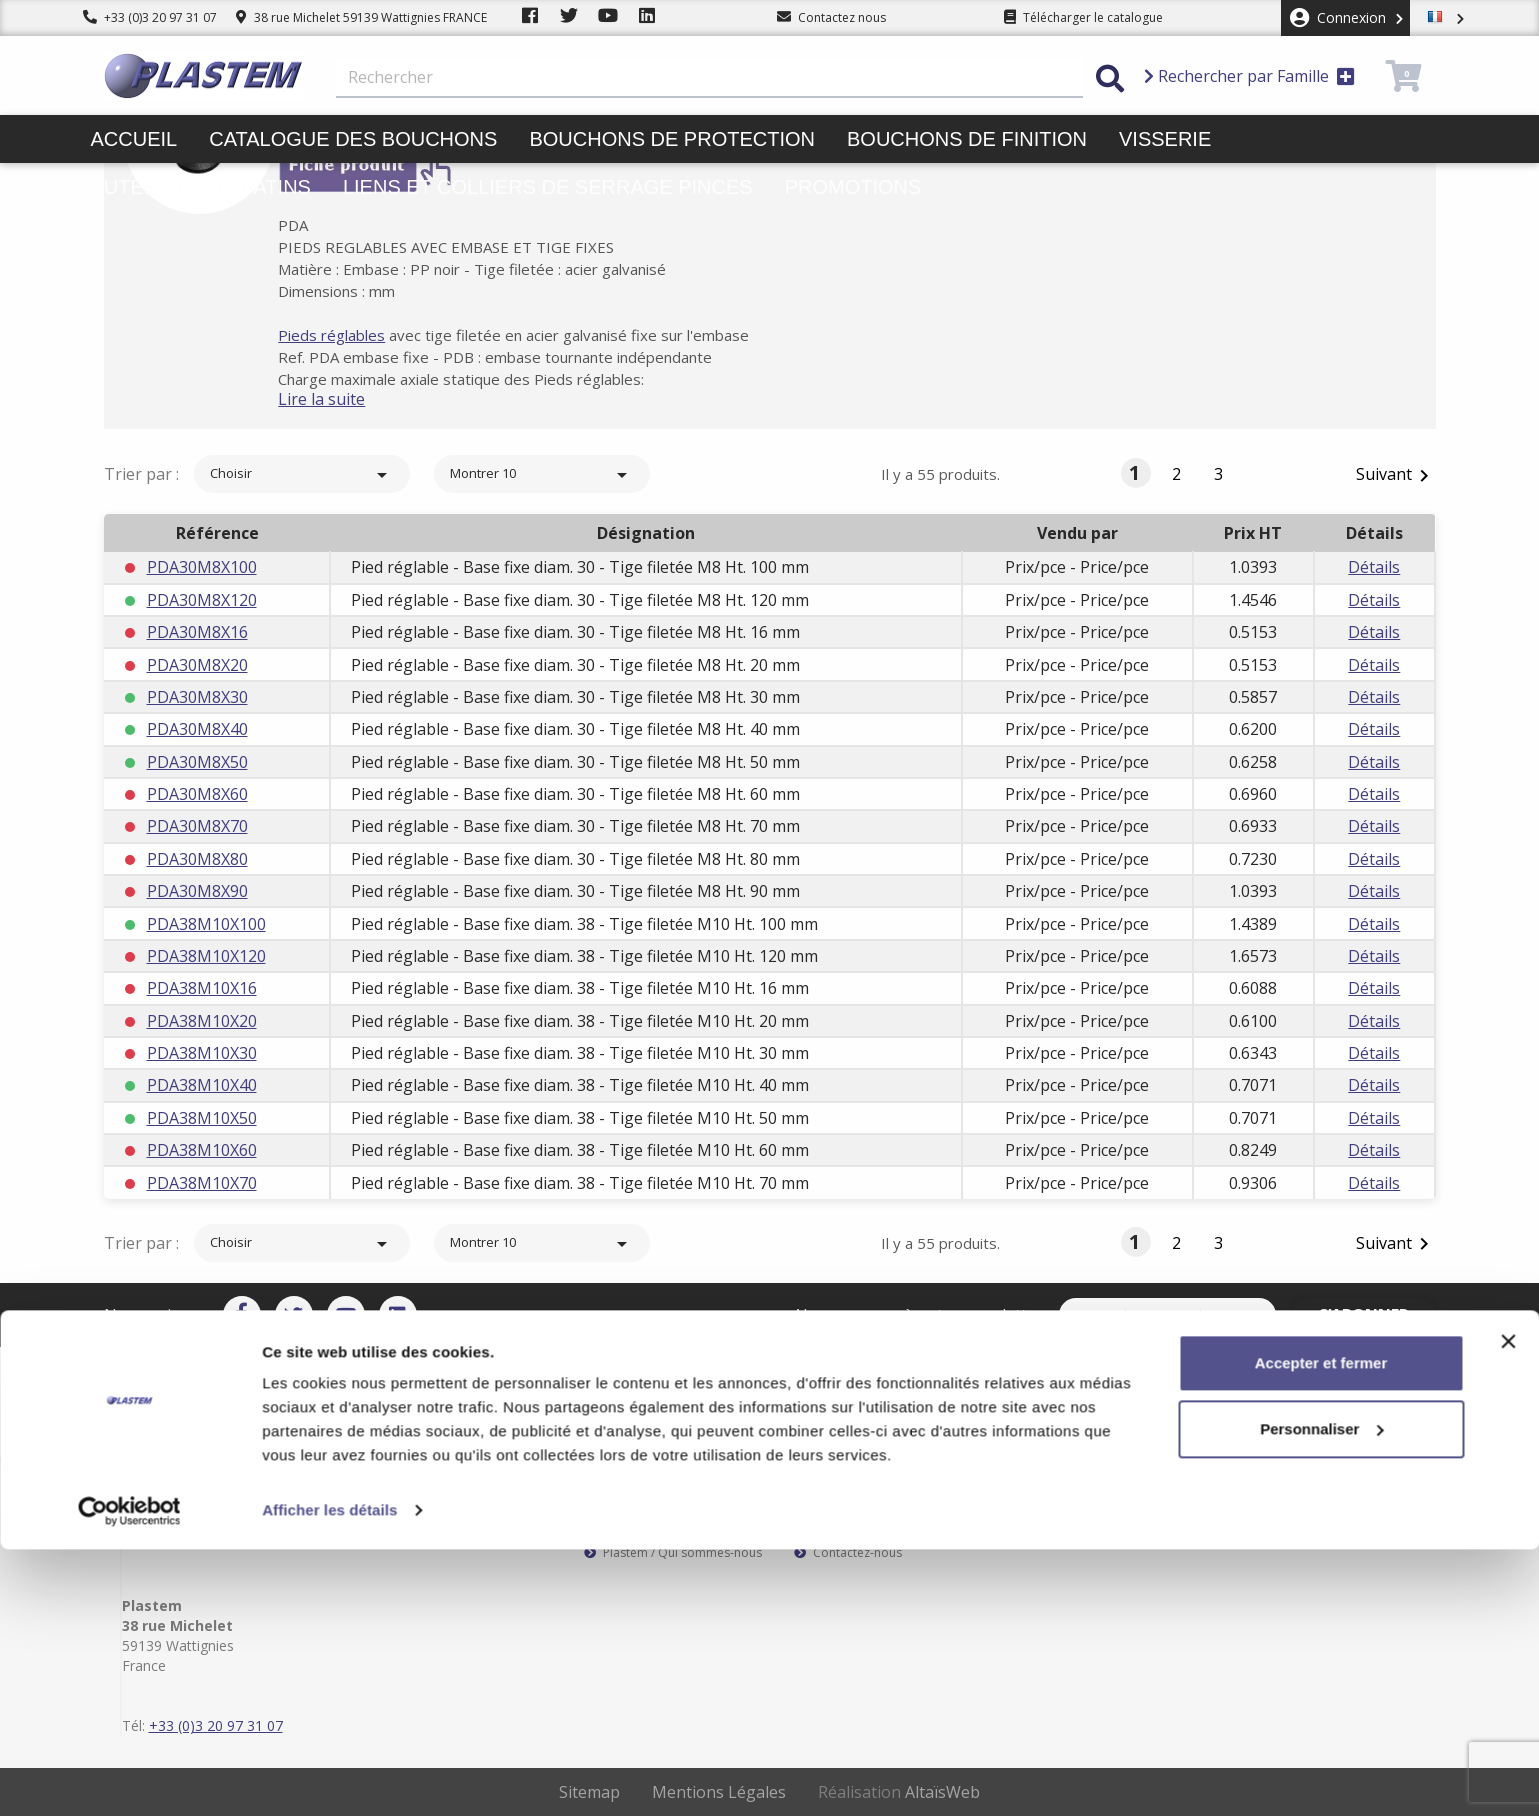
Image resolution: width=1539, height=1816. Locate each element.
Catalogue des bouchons (353, 139)
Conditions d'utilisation (869, 1521)
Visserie (1165, 139)
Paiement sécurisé (645, 1505)
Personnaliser (1321, 1694)
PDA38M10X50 (202, 1118)
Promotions (853, 187)
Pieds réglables (359, 335)
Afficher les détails (329, 1776)
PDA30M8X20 (197, 665)
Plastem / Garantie (645, 1521)
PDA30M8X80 (197, 859)
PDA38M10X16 (202, 988)
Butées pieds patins (201, 187)
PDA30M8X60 (197, 794)
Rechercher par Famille (1249, 76)
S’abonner (1377, 1315)
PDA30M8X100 (202, 567)
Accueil (134, 139)
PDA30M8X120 (202, 600)
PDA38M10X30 (202, 1053)
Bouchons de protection (672, 139)
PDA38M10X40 (202, 1085)
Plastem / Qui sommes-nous (673, 1553)
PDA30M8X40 (197, 729)
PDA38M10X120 (206, 956)
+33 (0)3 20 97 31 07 (150, 17)
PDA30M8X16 (197, 632)
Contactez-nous (848, 1553)
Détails (1374, 567)
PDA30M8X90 (197, 891)
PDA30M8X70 (197, 826)
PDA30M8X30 (197, 697)
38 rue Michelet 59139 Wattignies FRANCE (361, 17)
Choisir (302, 475)
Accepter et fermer (1321, 1629)
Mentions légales (851, 1505)
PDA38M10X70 (202, 1183)
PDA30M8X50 (197, 762)
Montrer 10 (542, 475)
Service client (630, 1489)
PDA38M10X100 (206, 924)
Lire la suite (349, 399)
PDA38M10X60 (202, 1150)
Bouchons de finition (967, 139)
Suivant (1396, 475)
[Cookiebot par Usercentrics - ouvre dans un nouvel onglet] (129, 1777)
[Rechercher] (709, 78)
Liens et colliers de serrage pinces (548, 187)
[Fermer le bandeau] (1508, 1608)
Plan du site (836, 1537)
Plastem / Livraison (856, 1489)
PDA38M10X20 (202, 1021)
